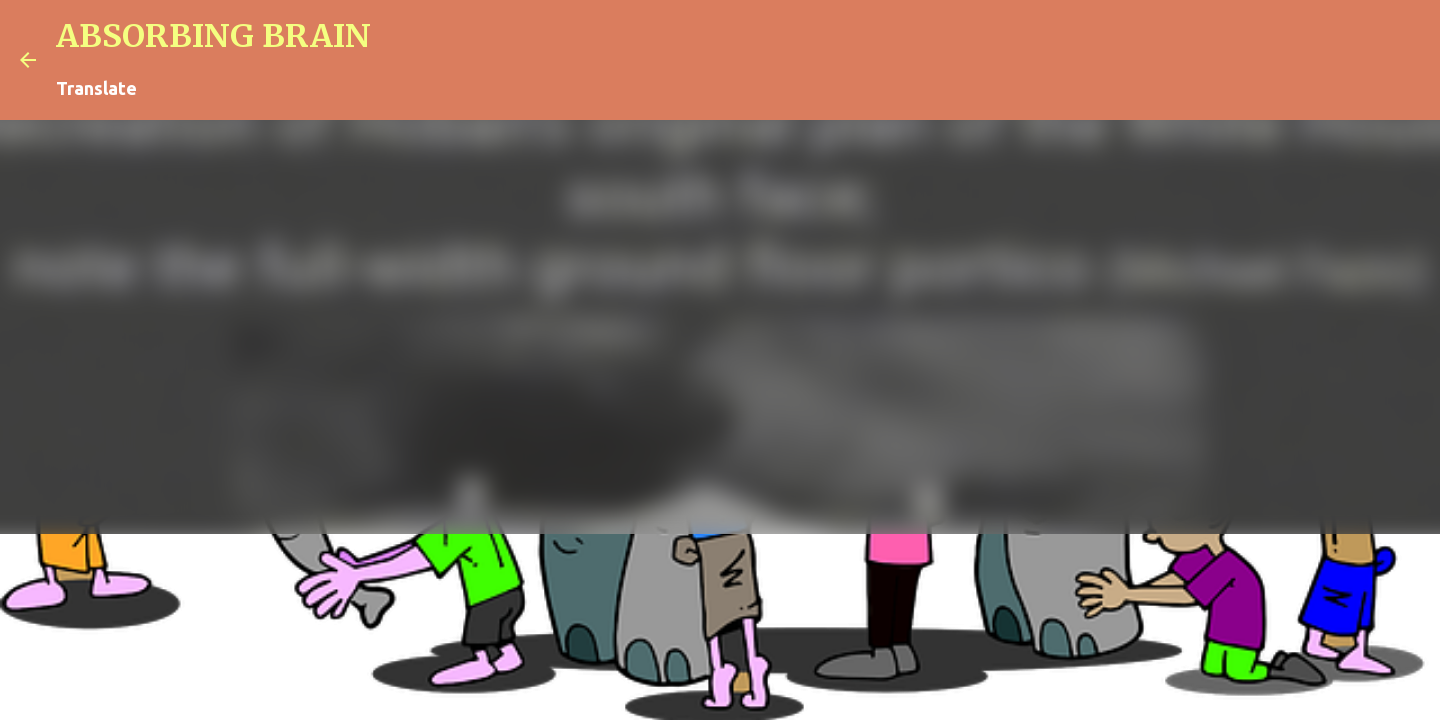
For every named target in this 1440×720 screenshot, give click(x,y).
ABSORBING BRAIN (213, 36)
